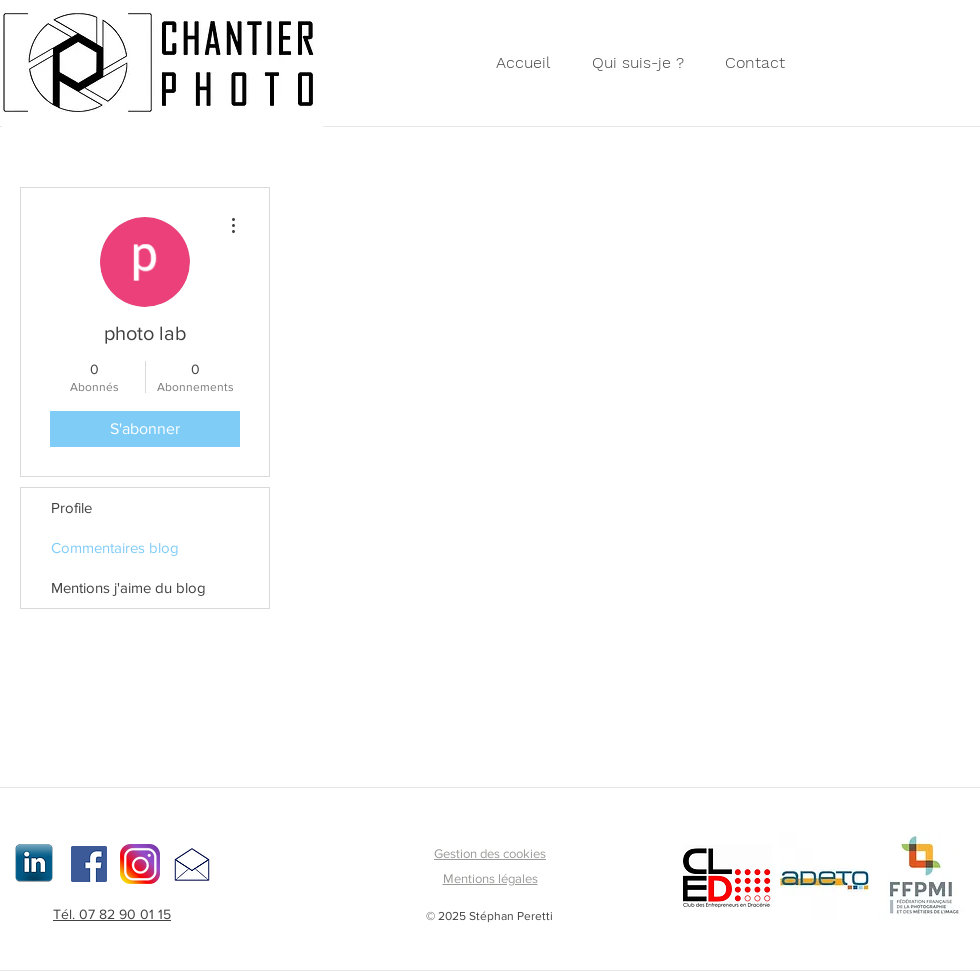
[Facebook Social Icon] (89, 864)
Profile (71, 507)
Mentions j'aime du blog (128, 587)
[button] (760, 63)
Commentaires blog (115, 547)
